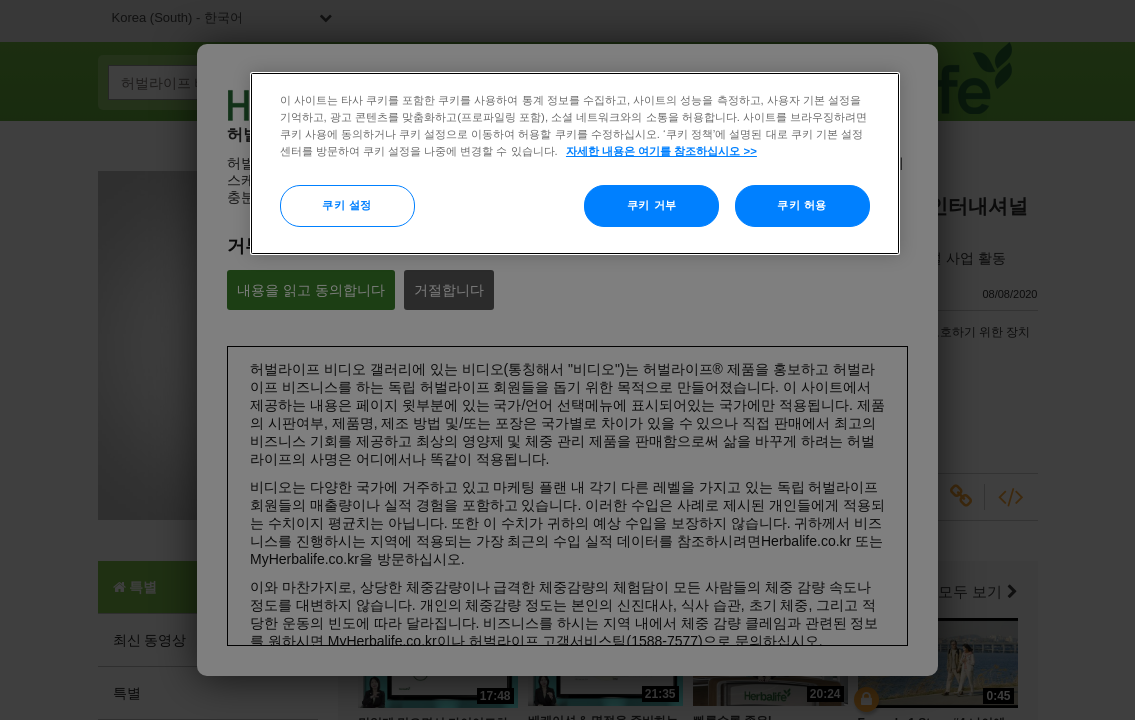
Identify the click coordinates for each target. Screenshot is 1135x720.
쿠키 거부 (652, 205)
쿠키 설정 (347, 205)
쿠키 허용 (802, 205)
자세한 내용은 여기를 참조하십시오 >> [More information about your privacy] (661, 151)
